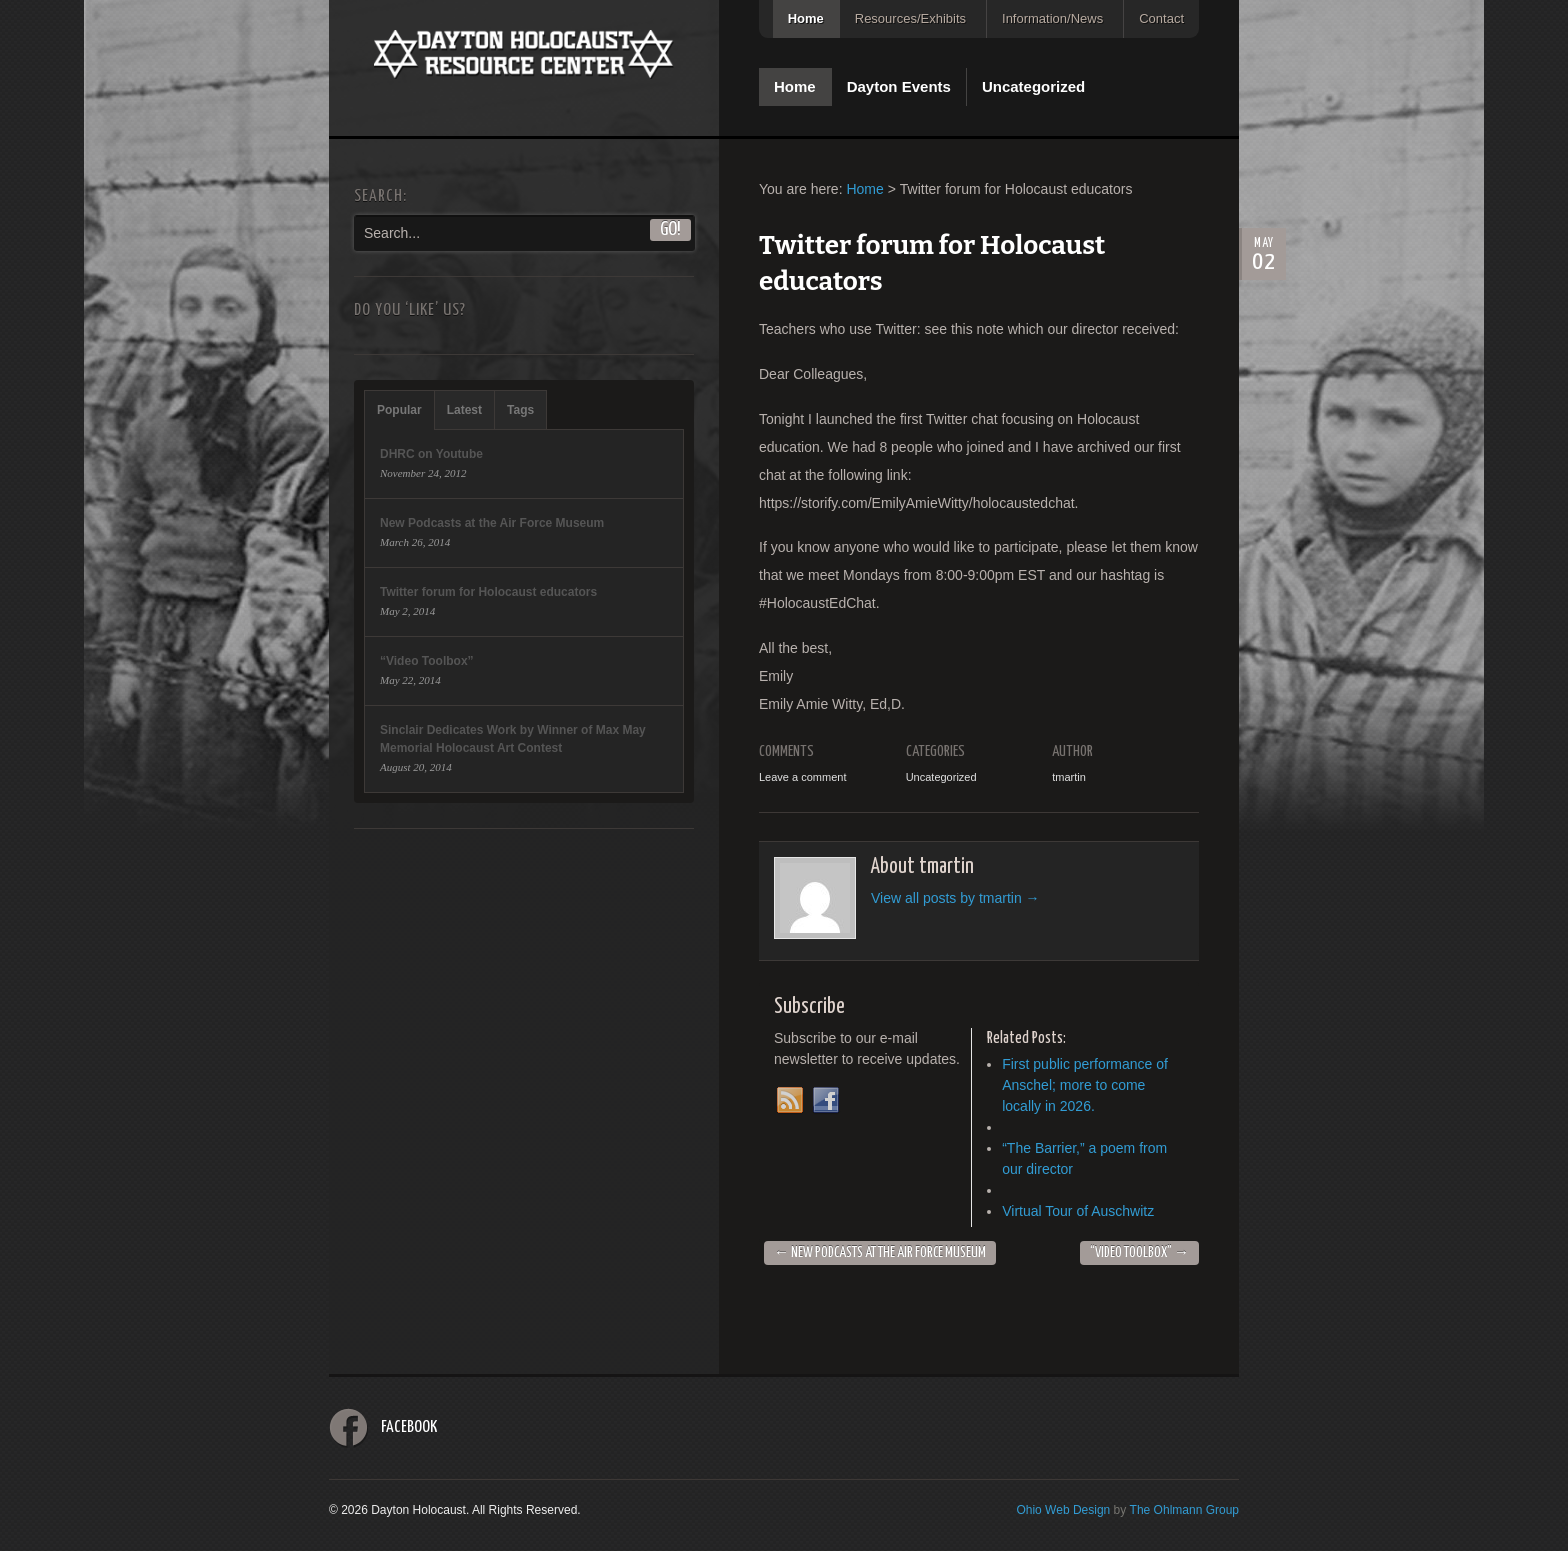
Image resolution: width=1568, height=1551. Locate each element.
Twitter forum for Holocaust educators (488, 592)
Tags (520, 410)
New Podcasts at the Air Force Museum (880, 1253)
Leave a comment (802, 777)
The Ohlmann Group (1184, 1510)
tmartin (1069, 777)
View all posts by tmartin (955, 898)
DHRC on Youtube (431, 454)
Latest (464, 410)
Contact (1161, 18)
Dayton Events (899, 86)
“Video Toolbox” (1139, 1253)
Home (806, 18)
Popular (399, 410)
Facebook (409, 1427)
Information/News (1052, 18)
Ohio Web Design (1063, 1510)
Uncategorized (1033, 86)
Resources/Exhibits (910, 18)
